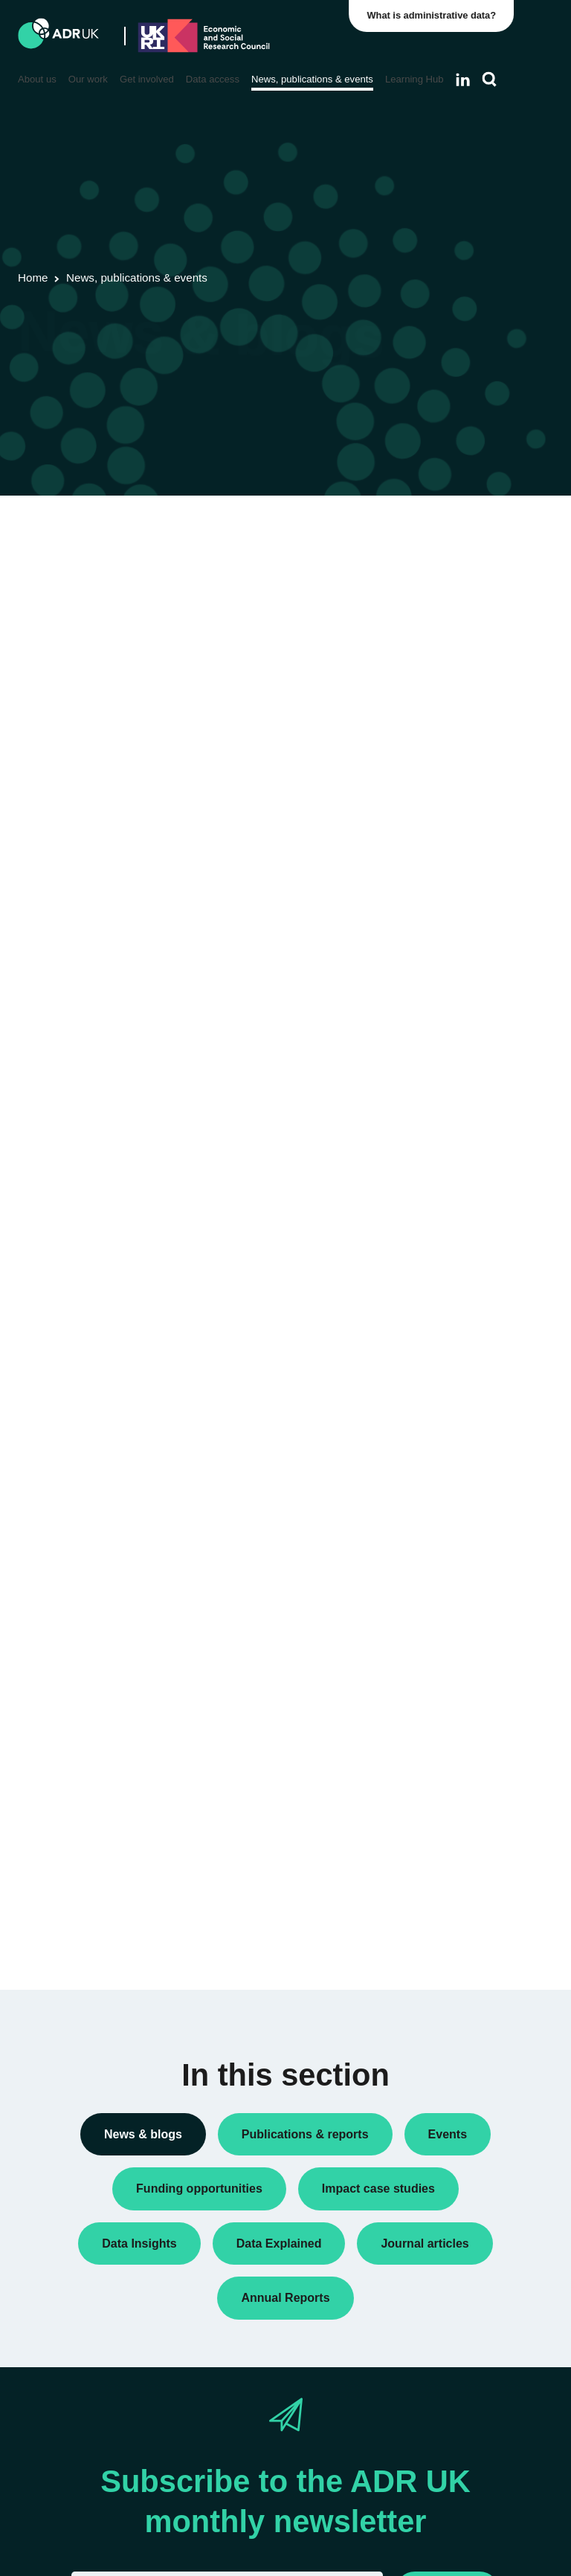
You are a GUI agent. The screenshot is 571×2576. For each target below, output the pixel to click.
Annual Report (455, 620)
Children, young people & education (459, 1658)
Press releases (456, 915)
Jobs (433, 868)
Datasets (443, 756)
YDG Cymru (450, 1439)
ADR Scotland (455, 1311)
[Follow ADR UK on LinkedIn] (463, 79)
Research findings (464, 1004)
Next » (355, 584)
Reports (440, 980)
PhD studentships (463, 892)
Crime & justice (457, 1739)
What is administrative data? (435, 15)
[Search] (489, 79)
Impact (438, 844)
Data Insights (452, 692)
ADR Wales (449, 1375)
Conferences (452, 668)
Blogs (435, 644)
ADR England (453, 1246)
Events (438, 779)
